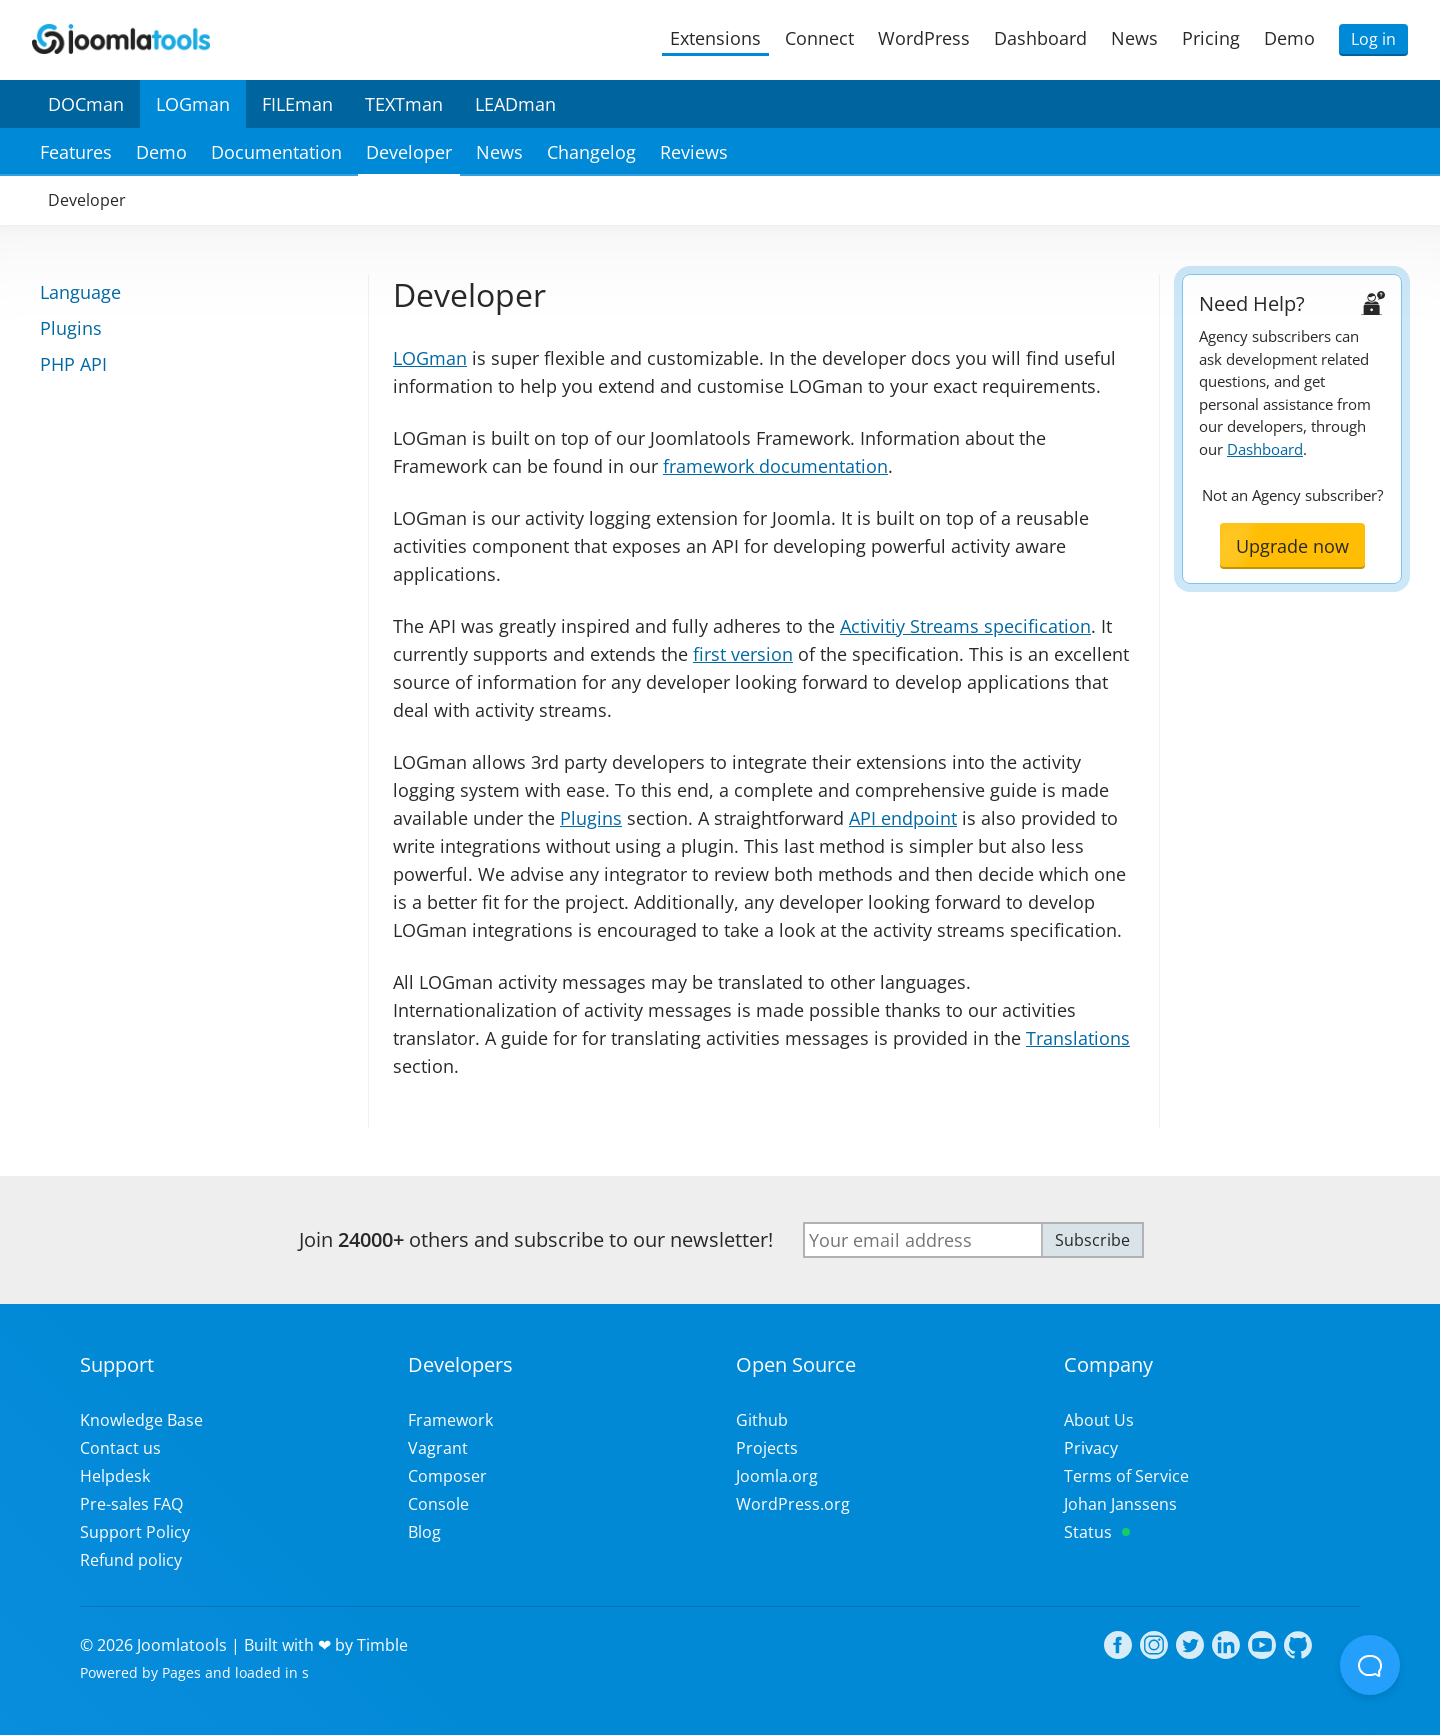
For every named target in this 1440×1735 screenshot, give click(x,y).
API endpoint (903, 818)
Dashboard (1265, 449)
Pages (181, 1672)
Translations (1078, 1038)
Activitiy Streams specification (965, 626)
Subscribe (1092, 1240)
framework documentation (775, 466)
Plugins (591, 818)
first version (743, 654)
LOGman (430, 358)
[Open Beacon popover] (1370, 1665)
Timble (382, 1645)
